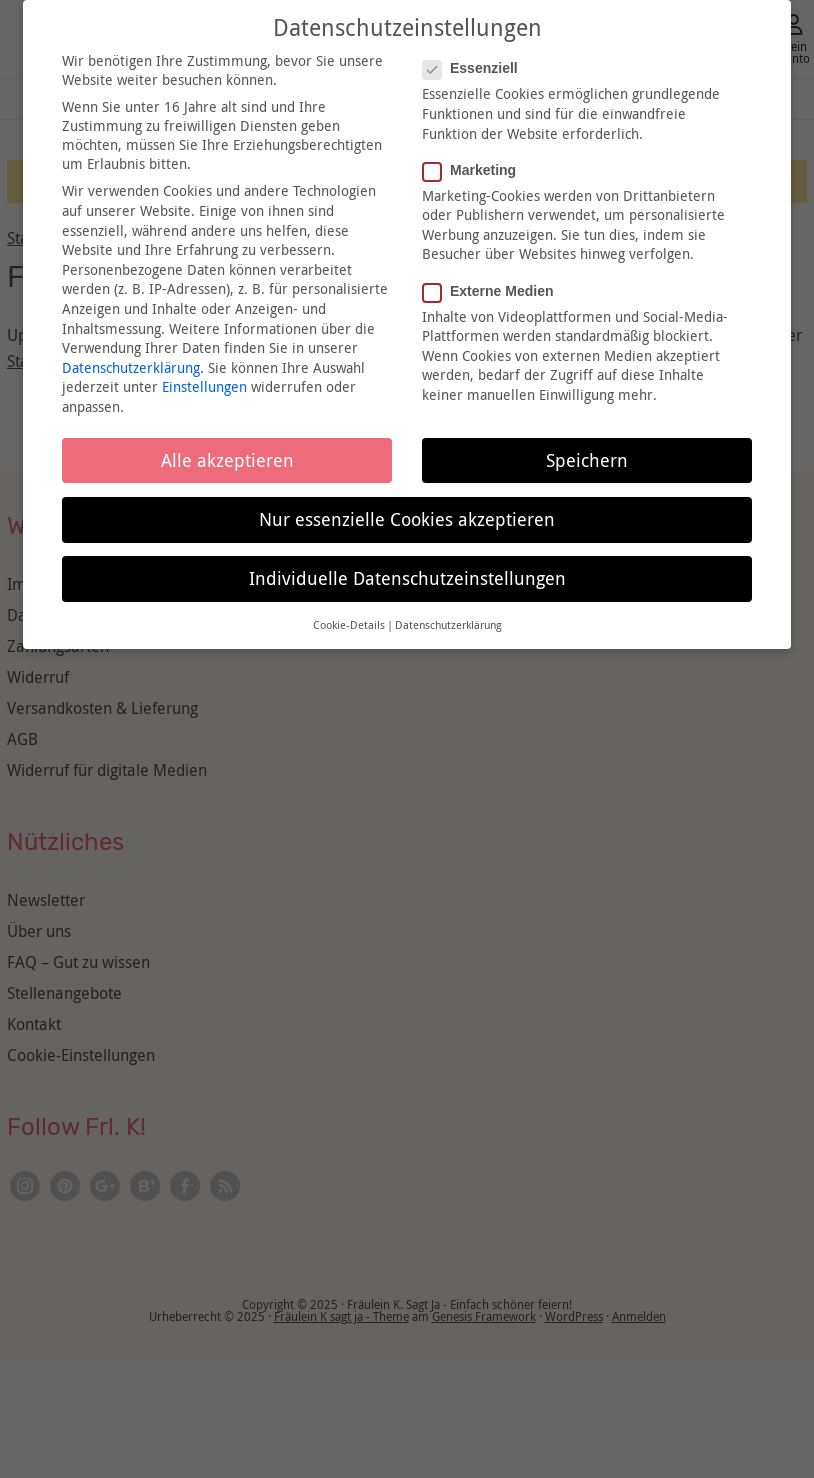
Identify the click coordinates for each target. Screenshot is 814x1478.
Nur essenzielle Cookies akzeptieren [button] (407, 519)
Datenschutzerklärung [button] (448, 625)
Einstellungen (204, 386)
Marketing (475, 170)
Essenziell (476, 68)
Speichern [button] (587, 460)
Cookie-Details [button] (349, 625)
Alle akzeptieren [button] (227, 460)
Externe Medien (494, 291)
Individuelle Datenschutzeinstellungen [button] (407, 578)
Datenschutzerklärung (131, 367)
